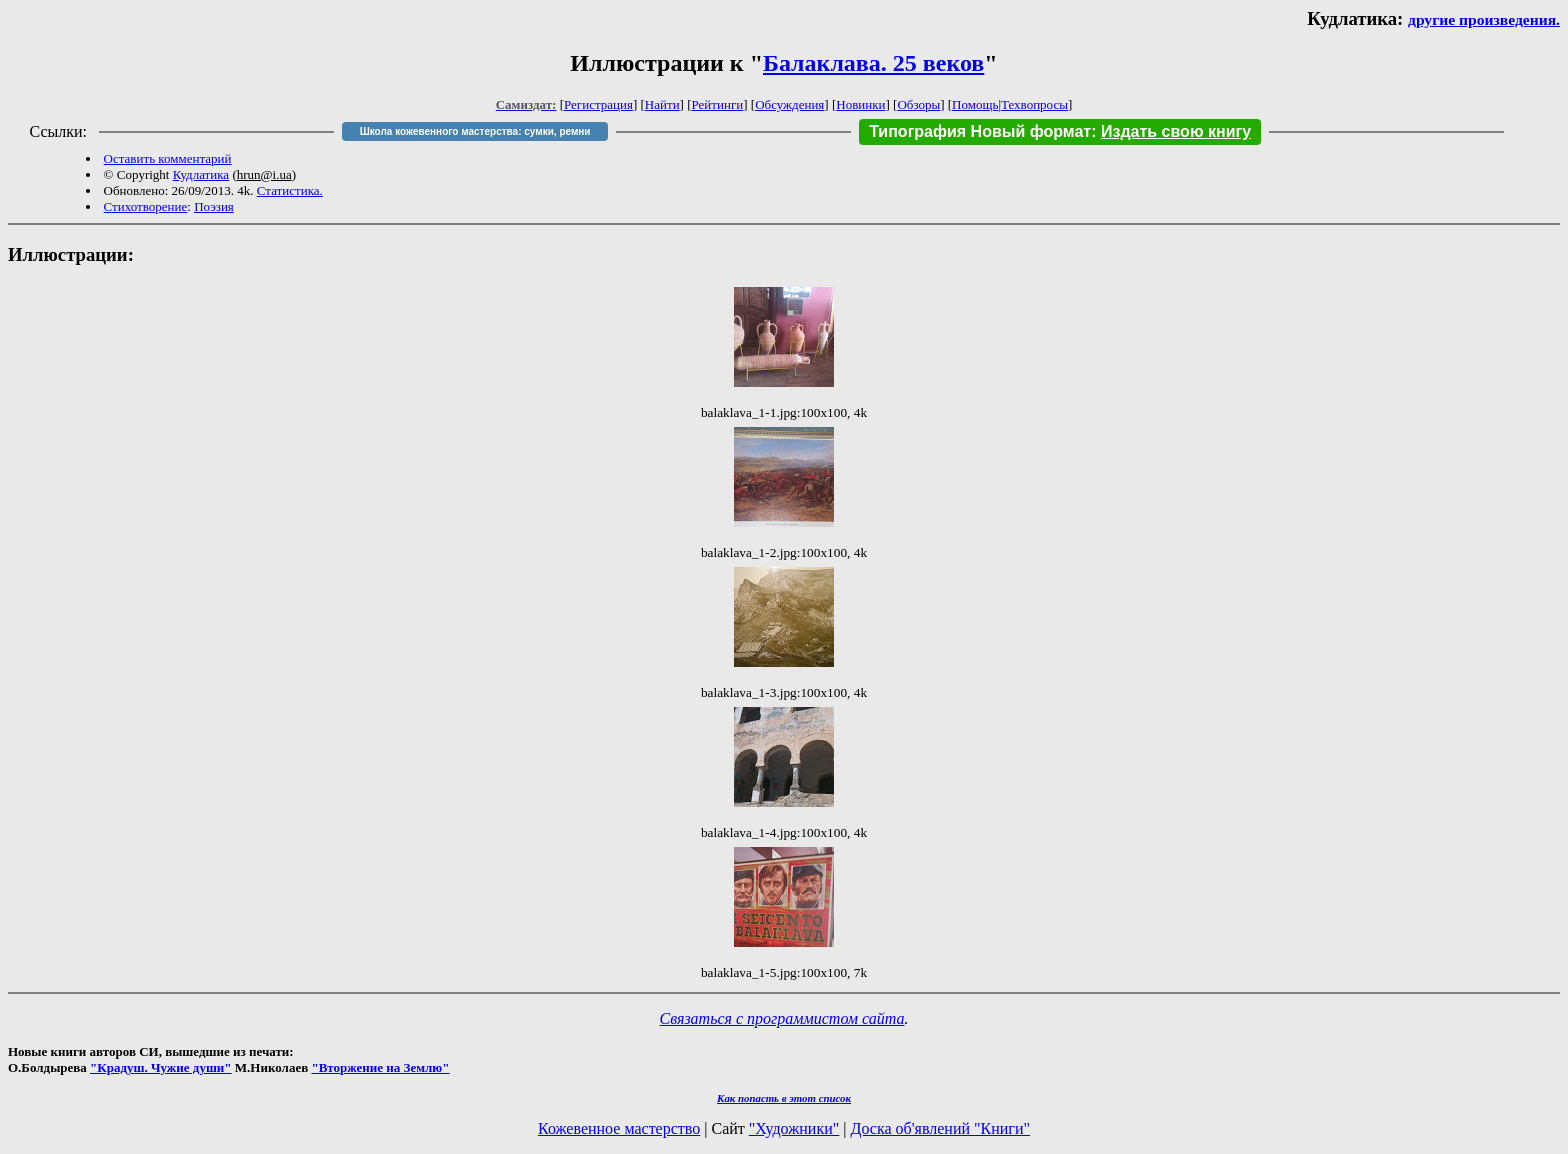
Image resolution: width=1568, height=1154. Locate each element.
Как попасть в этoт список (784, 1098)
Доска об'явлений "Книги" (940, 1128)
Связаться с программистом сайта (782, 1018)
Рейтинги (718, 104)
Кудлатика (201, 174)
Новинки (860, 104)
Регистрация (598, 104)
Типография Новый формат (980, 131)
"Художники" (794, 1128)
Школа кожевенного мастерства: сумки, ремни (475, 131)
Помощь (975, 104)
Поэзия (214, 206)
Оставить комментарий (168, 158)
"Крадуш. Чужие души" (161, 1067)
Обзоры (918, 104)
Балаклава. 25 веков (873, 63)
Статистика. (290, 190)
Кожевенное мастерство (619, 1128)
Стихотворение (146, 206)
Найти (662, 104)
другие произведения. (1484, 19)
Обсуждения (789, 104)
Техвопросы (1034, 104)
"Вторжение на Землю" (380, 1067)
